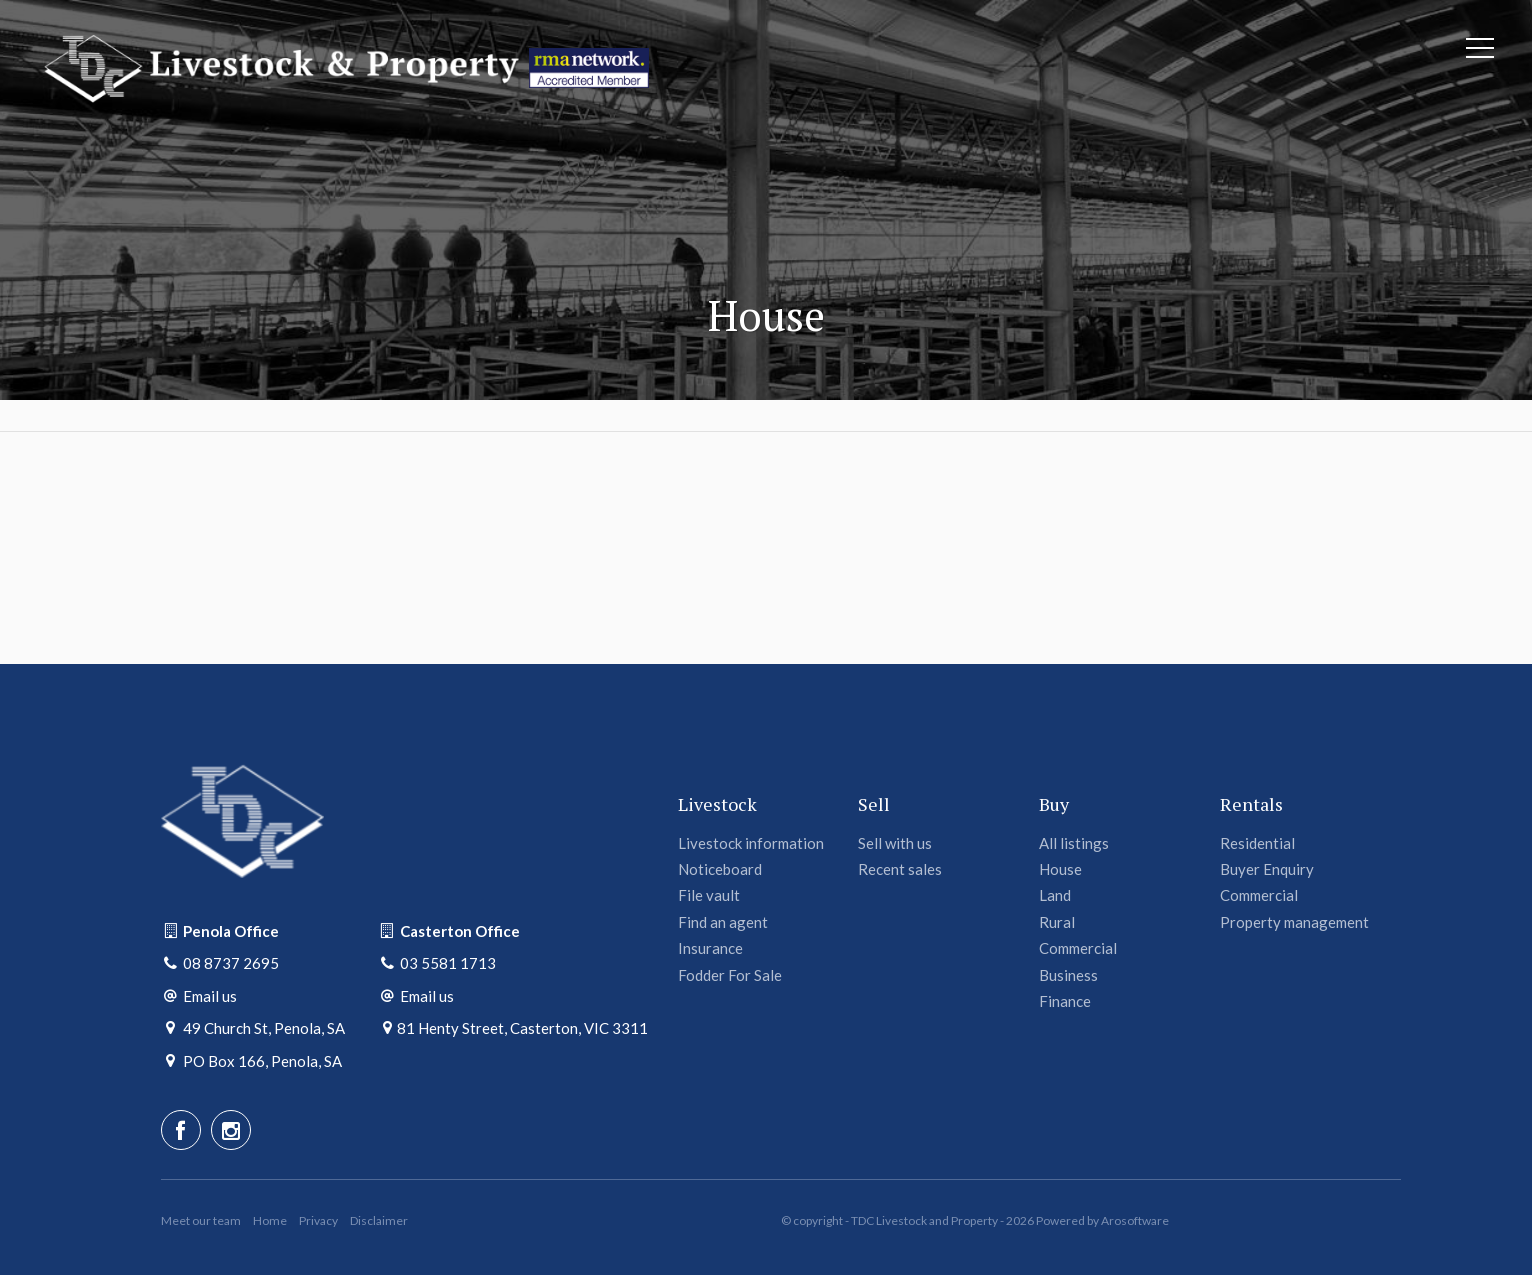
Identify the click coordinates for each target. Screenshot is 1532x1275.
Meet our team (201, 1220)
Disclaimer (379, 1220)
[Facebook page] (181, 1130)
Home (270, 1220)
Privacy (318, 1220)
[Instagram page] (231, 1130)
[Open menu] (1480, 48)
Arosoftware (1135, 1220)
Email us (210, 996)
